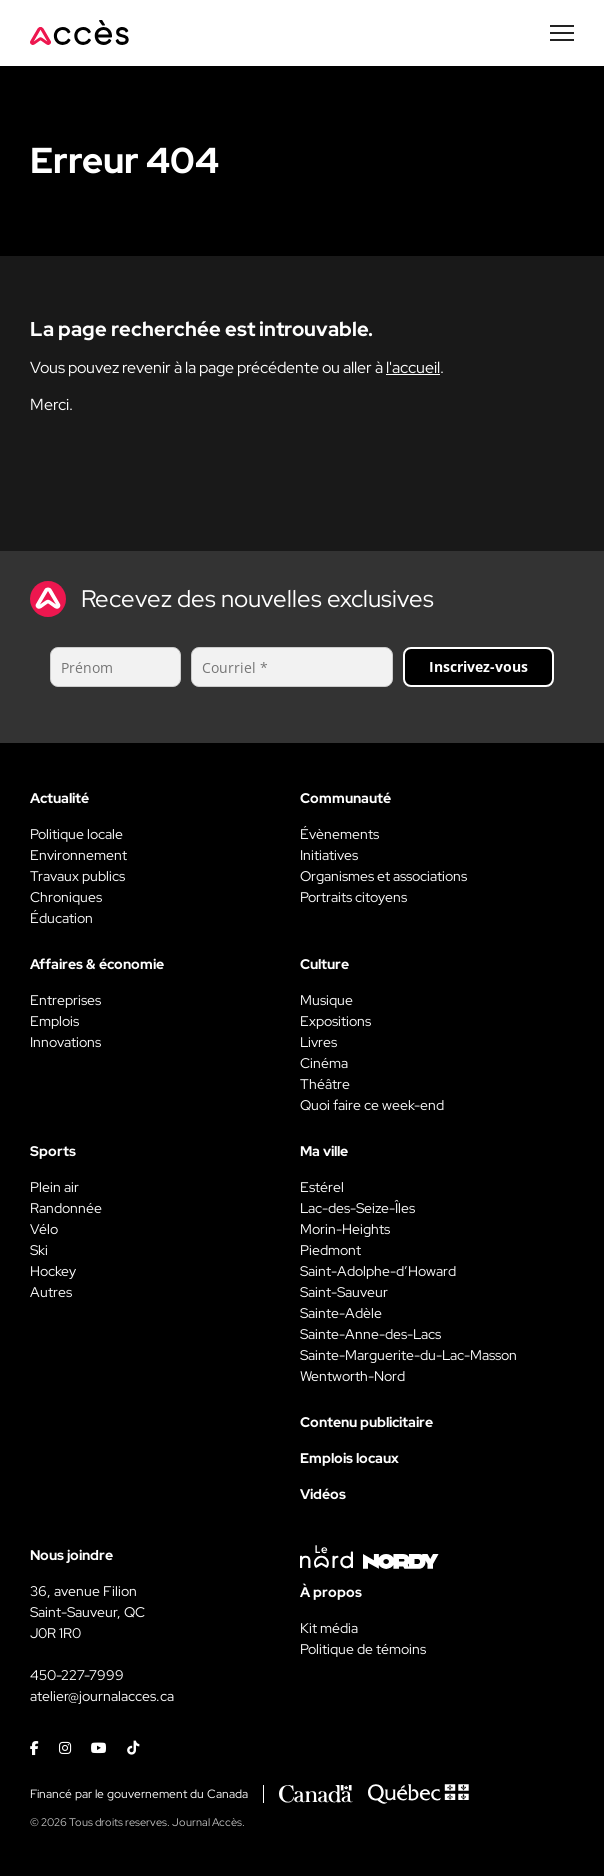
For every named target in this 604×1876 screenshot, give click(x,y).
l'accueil (413, 367)
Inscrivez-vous (478, 666)
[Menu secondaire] (562, 33)
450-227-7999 (77, 1675)
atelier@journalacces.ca (102, 1696)
